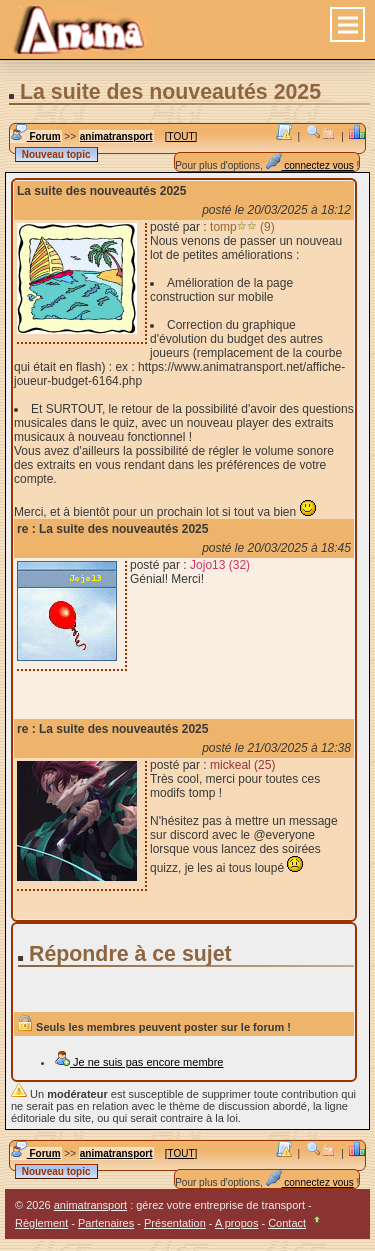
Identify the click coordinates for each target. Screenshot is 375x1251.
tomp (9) (242, 227)
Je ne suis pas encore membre (138, 1062)
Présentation (175, 1223)
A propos (236, 1223)
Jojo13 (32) (220, 565)
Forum (36, 136)
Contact (287, 1223)
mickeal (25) (242, 765)
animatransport (116, 136)
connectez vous (310, 165)
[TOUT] (181, 136)
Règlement (41, 1223)
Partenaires (106, 1223)
